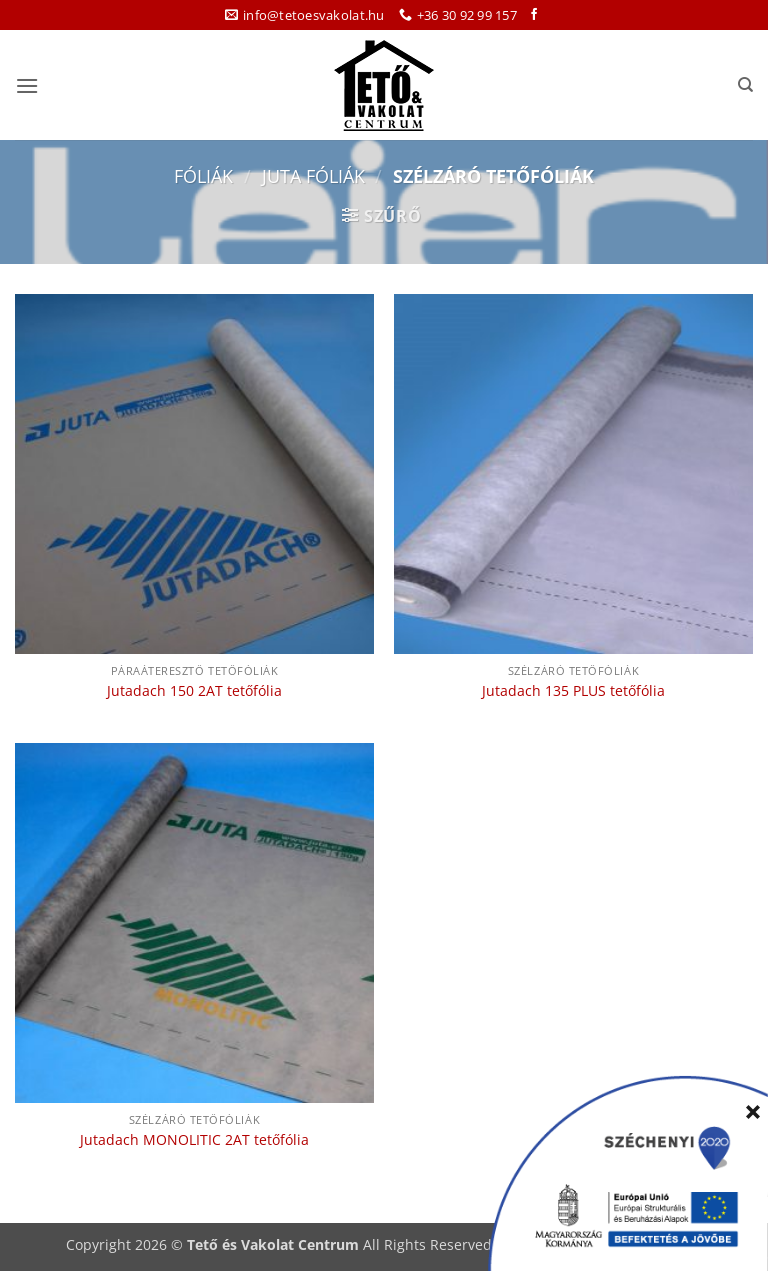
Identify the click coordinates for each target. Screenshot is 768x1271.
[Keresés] (745, 85)
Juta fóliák (313, 175)
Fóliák (203, 175)
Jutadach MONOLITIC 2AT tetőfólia (194, 1140)
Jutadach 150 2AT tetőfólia (194, 691)
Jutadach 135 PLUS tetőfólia (573, 691)
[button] (27, 85)
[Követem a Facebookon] (534, 15)
